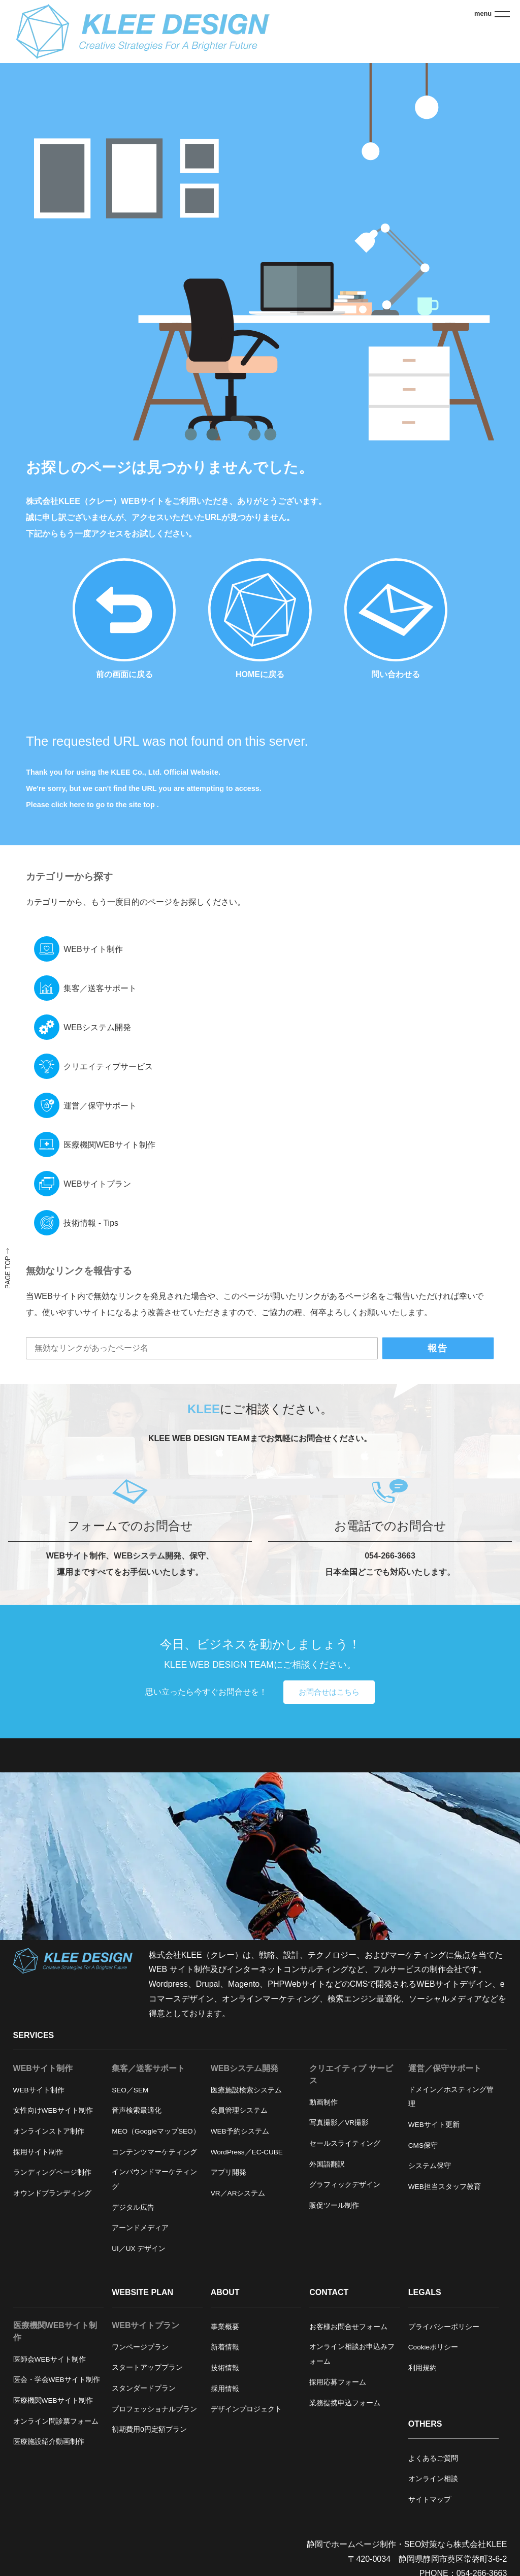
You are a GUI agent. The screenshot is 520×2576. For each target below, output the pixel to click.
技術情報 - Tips (90, 1223)
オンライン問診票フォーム (56, 2421)
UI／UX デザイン (139, 2248)
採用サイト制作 (38, 2152)
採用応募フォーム (337, 2382)
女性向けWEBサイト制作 (53, 2110)
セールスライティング (344, 2143)
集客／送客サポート (100, 988)
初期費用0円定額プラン (149, 2429)
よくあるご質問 (433, 2458)
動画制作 (323, 2102)
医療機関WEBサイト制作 (109, 1144)
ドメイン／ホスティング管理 (451, 2097)
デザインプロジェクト (246, 2409)
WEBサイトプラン (97, 1184)
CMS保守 (423, 2145)
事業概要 (225, 2327)
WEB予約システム (240, 2131)
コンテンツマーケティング (154, 2152)
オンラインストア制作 (48, 2131)
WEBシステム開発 (97, 1027)
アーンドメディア (140, 2228)
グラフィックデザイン (344, 2184)
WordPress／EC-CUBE (247, 2152)
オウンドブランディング (52, 2193)
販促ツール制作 (334, 2205)
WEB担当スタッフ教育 (444, 2186)
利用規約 (422, 2368)
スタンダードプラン (144, 2388)
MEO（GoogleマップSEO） (156, 2131)
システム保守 (429, 2166)
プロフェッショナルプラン (154, 2409)
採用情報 (225, 2389)
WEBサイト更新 (434, 2124)
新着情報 (225, 2347)
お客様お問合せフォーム (348, 2327)
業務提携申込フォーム (344, 2403)
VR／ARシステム (238, 2193)
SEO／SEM (130, 2090)
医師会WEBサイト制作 (49, 2359)
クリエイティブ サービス (351, 2074)
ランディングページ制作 (52, 2172)
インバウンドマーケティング (154, 2179)
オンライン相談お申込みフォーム (352, 2354)
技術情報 (225, 2368)
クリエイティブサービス (108, 1066)
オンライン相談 (433, 2479)
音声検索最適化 (136, 2110)
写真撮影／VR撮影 (339, 2122)
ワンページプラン (140, 2347)
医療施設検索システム (246, 2090)
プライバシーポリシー (443, 2327)
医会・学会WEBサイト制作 (56, 2379)
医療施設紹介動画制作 (48, 2441)
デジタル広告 (133, 2207)
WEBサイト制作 (92, 949)
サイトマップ (429, 2499)
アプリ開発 (228, 2172)
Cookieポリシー (433, 2347)
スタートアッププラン (147, 2367)
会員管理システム (239, 2110)
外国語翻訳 (327, 2164)
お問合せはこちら (329, 1692)
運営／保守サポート (100, 1105)
